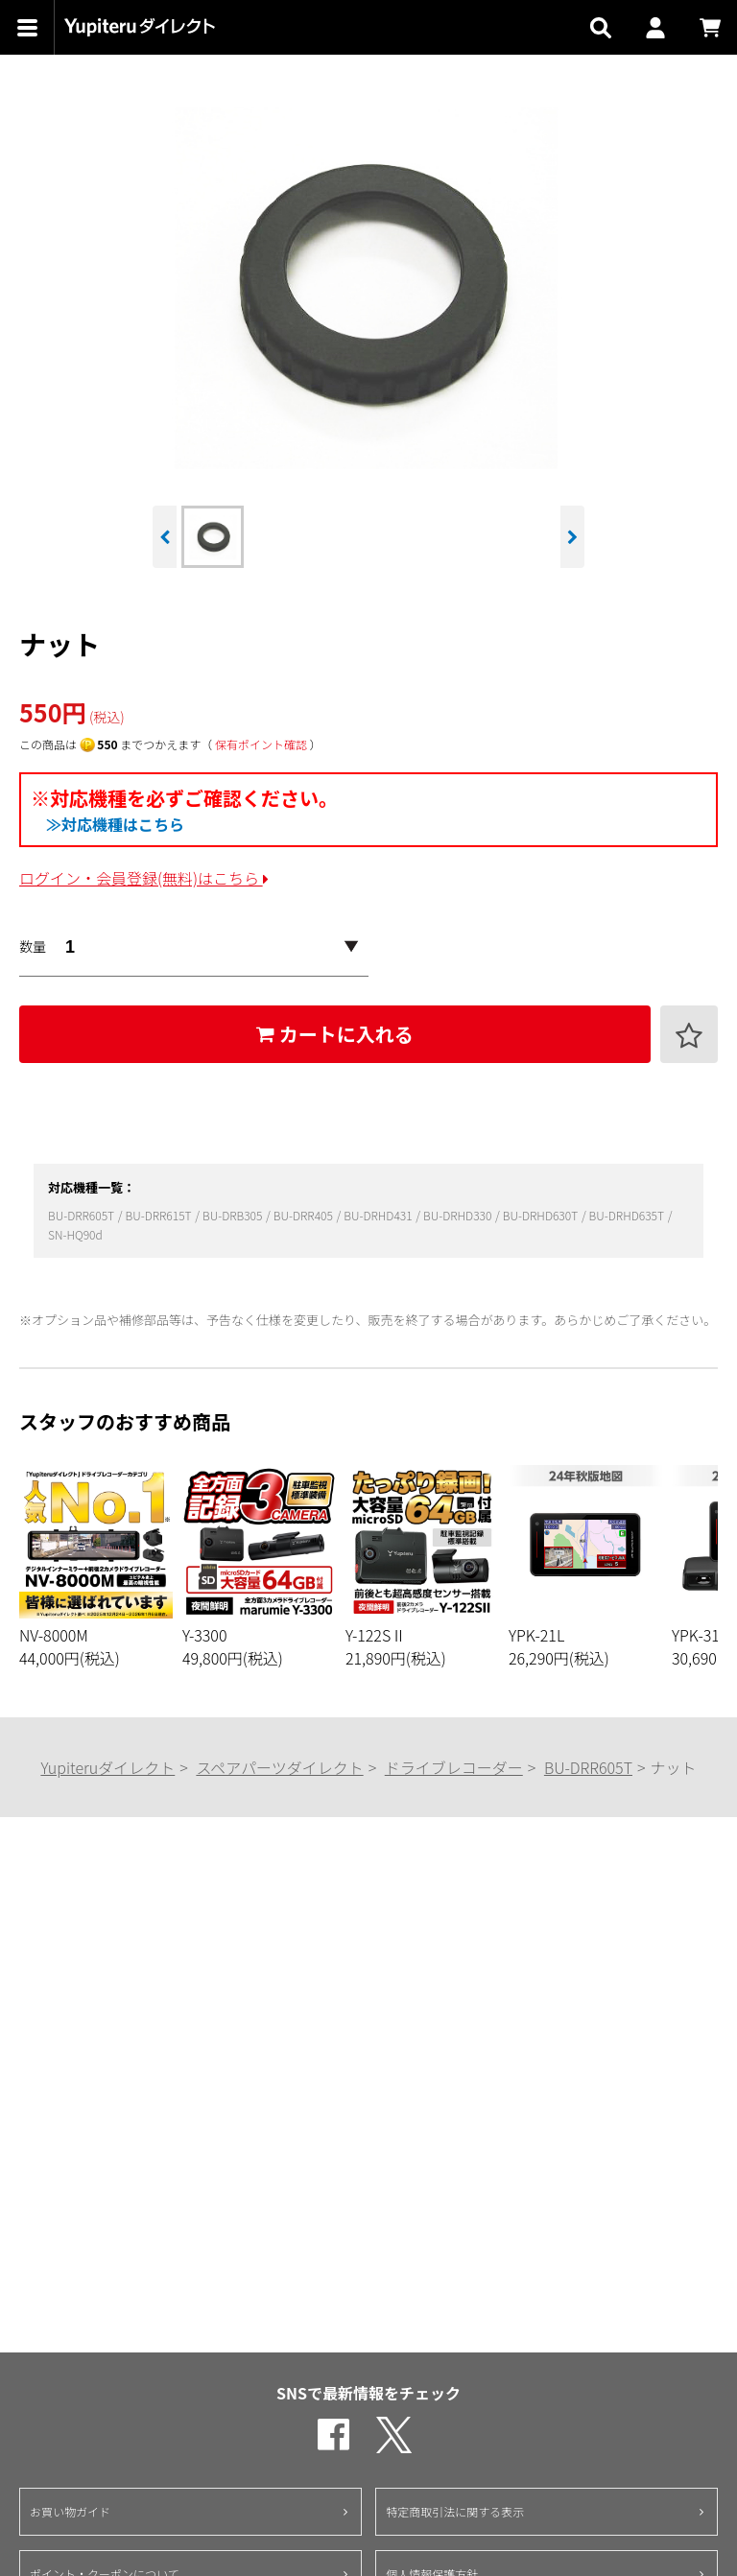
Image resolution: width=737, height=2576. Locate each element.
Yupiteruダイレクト (107, 1767)
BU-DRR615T (159, 1215)
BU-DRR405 (304, 1215)
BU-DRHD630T (542, 1215)
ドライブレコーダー (454, 1767)
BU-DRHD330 (458, 1215)
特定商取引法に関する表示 (455, 2511)
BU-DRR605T (82, 1215)
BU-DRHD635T (628, 1215)
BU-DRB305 (233, 1215)
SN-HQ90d (75, 1234)
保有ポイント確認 (261, 744)
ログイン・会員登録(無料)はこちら (144, 877)
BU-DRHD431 (379, 1215)
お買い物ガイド (70, 2511)
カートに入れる (335, 1034)
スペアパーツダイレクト (279, 1767)
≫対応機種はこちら (115, 824)
